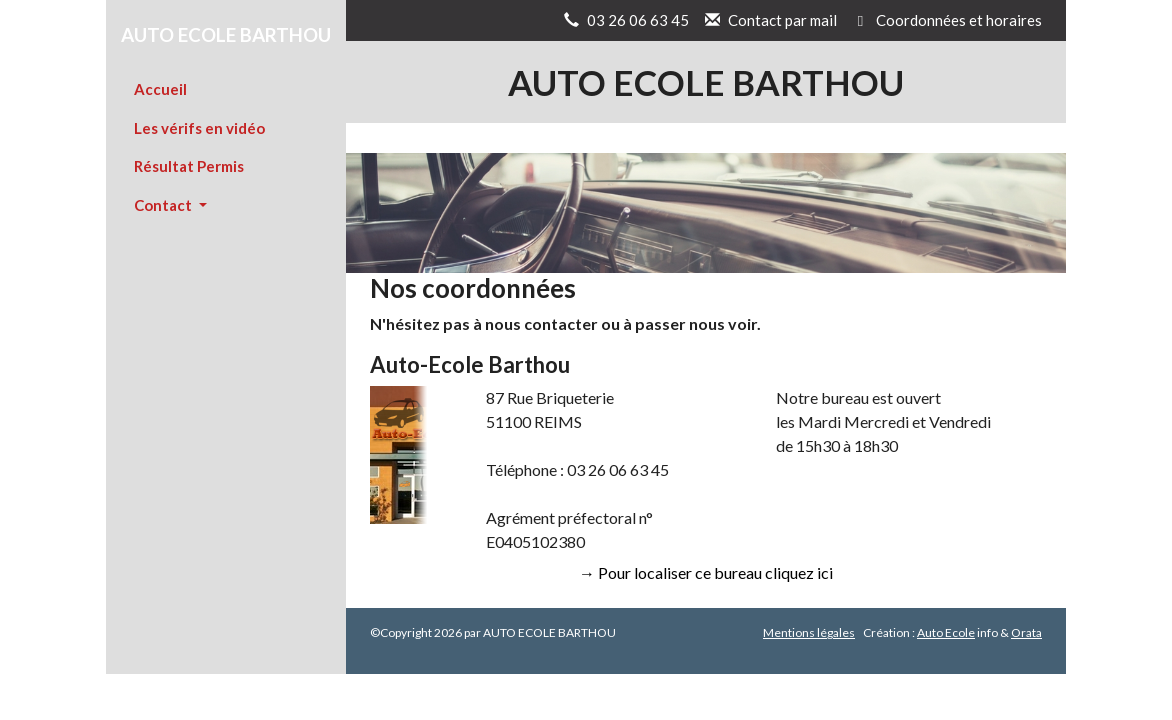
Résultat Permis (189, 166)
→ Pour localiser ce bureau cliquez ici (706, 572)
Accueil (160, 89)
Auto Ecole (946, 632)
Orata (1026, 632)
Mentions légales (809, 632)
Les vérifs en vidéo (199, 128)
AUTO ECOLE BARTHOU (226, 34)
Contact (164, 205)
